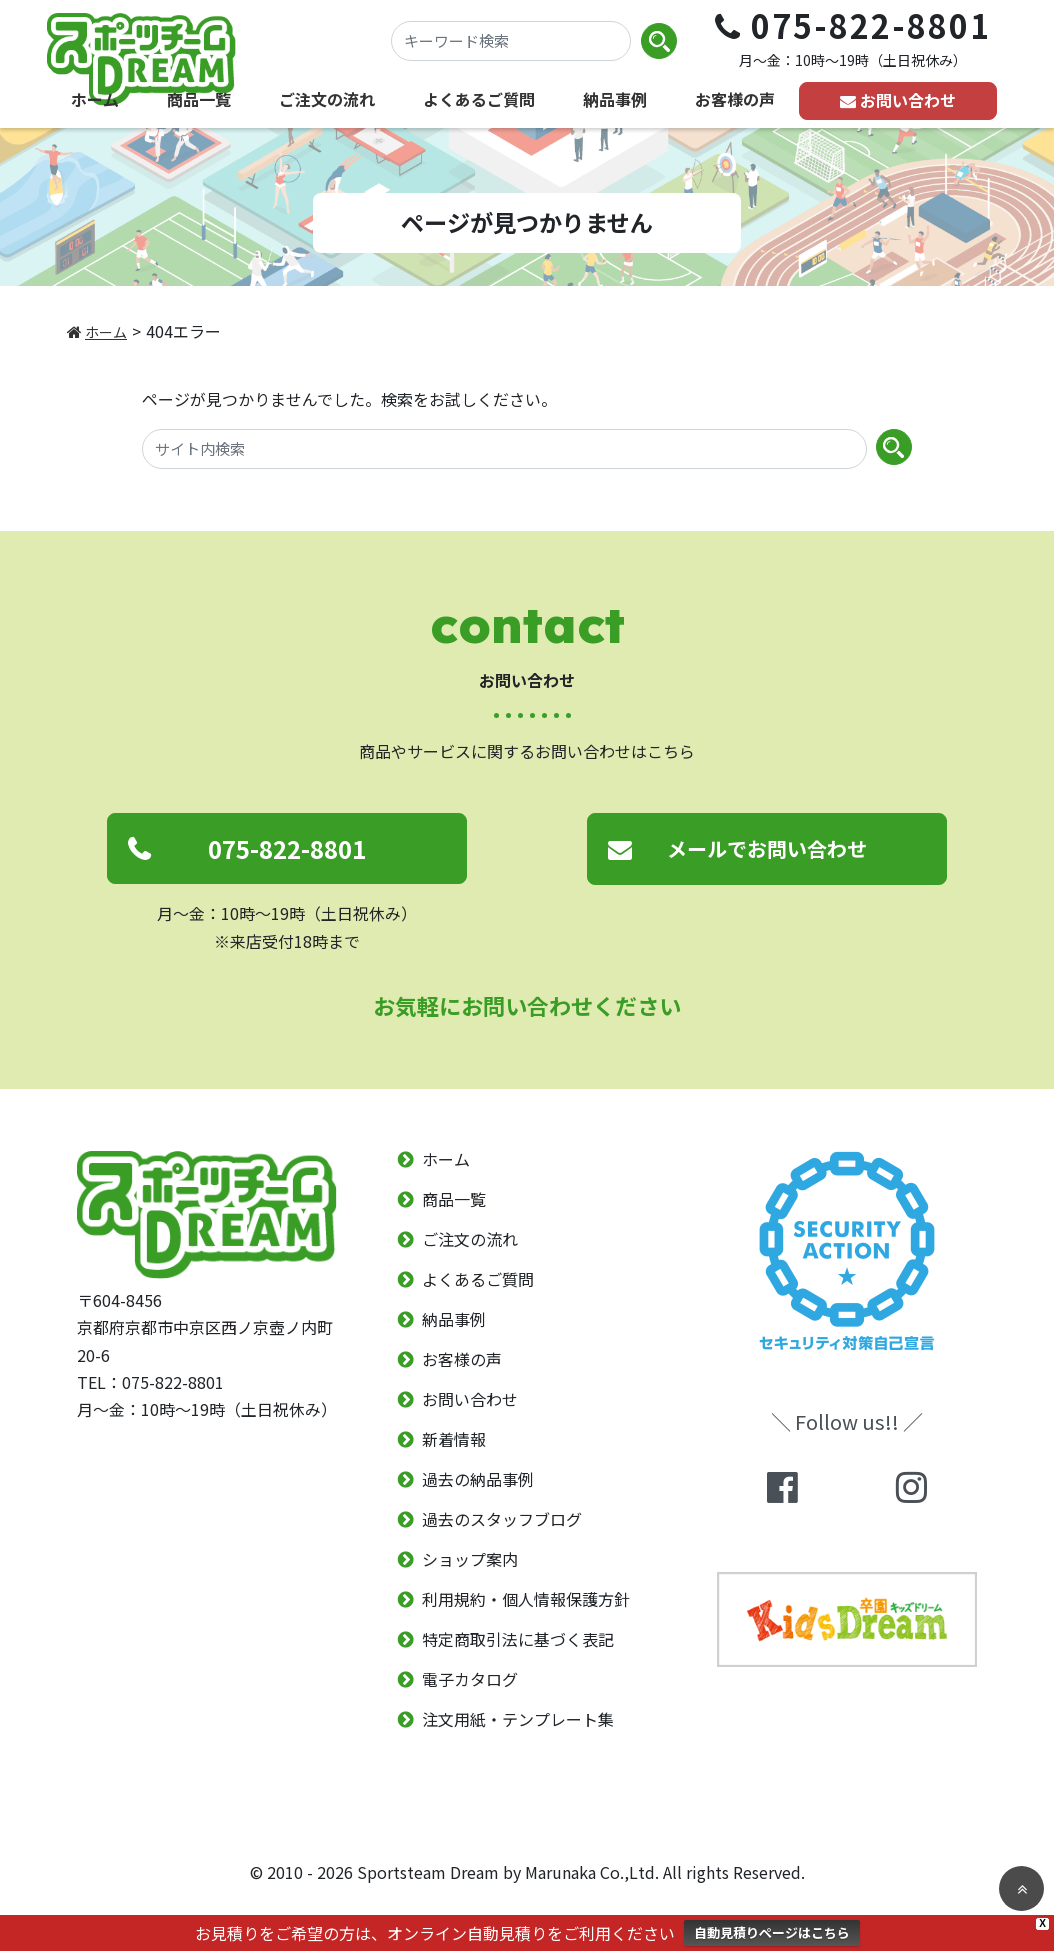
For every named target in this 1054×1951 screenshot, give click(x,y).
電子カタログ (470, 1680)
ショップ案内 (470, 1560)
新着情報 (454, 1440)
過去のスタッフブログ (502, 1520)
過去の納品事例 (478, 1480)
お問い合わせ (908, 100)
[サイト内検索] (504, 449)
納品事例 (615, 99)
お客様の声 (735, 99)
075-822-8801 (287, 848)
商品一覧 (199, 99)
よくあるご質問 (479, 99)
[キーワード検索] (511, 41)
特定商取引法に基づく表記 (518, 1640)
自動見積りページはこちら (772, 1932)
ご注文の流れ (327, 99)
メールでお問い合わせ (767, 848)
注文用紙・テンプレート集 (518, 1720)
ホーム (95, 99)
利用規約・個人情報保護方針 (526, 1600)
